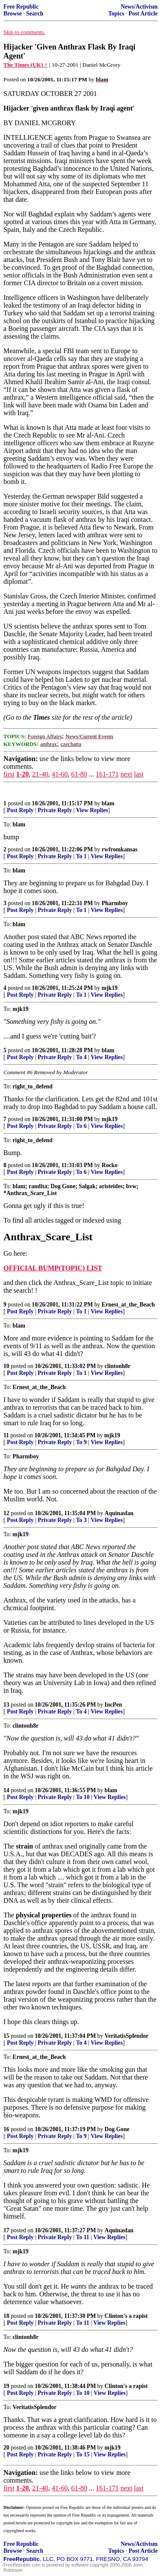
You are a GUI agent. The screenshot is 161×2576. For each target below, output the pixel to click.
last (138, 774)
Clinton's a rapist (126, 2316)
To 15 (83, 2454)
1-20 (22, 774)
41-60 (59, 774)
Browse (12, 13)
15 (6, 2036)
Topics (116, 13)
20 (6, 2447)
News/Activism (139, 6)
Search (34, 13)
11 (6, 1435)
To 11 (82, 2237)
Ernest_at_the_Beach (128, 1304)
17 (6, 2230)
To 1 (81, 856)
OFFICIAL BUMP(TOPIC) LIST (52, 1268)
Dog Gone (117, 2129)
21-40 (40, 774)
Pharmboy (115, 903)
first (9, 774)
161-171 (107, 774)
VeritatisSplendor (127, 2036)
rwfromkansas (120, 849)
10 (6, 1366)
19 (6, 2386)
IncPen (113, 1704)
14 (6, 1790)
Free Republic (21, 6)
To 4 (81, 1057)
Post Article (143, 13)
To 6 (81, 1126)
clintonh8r (118, 1366)
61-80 (79, 774)
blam (108, 803)
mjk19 (110, 988)
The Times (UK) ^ (25, 65)
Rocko (110, 1165)
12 (6, 1513)
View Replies (92, 810)
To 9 (81, 1442)
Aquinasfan (119, 1513)
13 (6, 1704)
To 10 (83, 1797)
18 (6, 2316)
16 (6, 2129)
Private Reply (55, 810)
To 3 (81, 1520)
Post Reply (20, 810)
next (126, 774)
